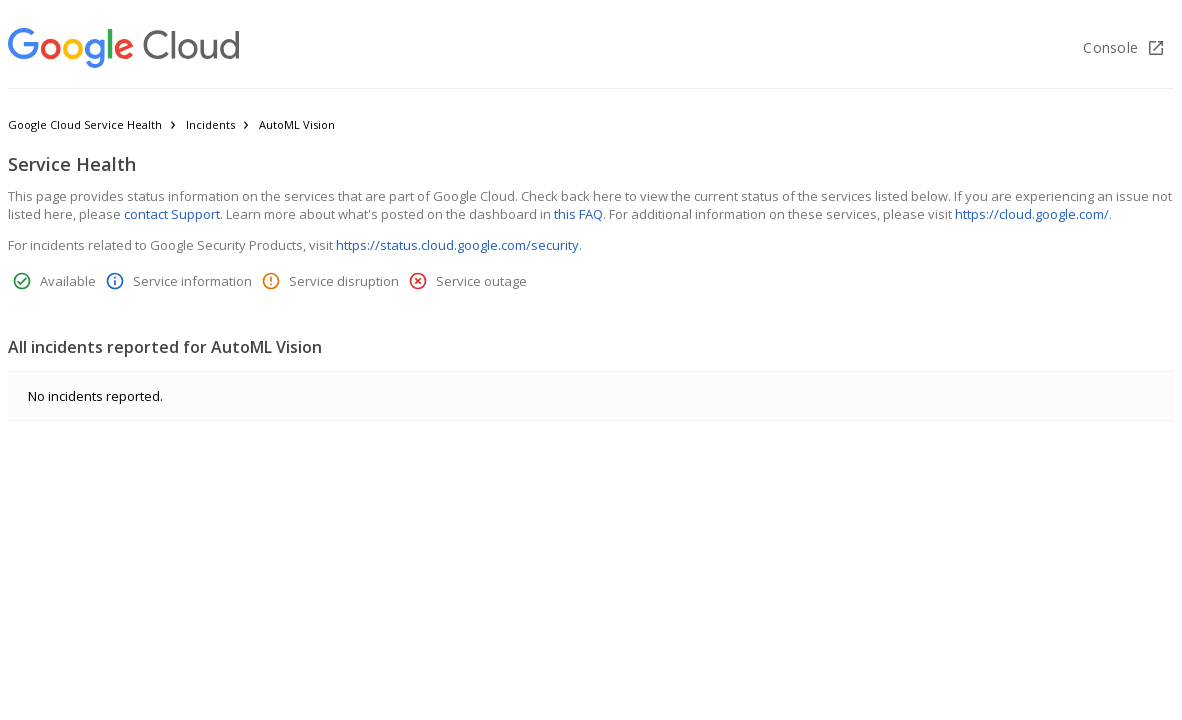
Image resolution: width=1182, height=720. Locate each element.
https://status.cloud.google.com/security (457, 245)
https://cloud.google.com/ (1032, 214)
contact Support (172, 214)
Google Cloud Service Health (85, 124)
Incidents (210, 124)
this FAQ (578, 214)
